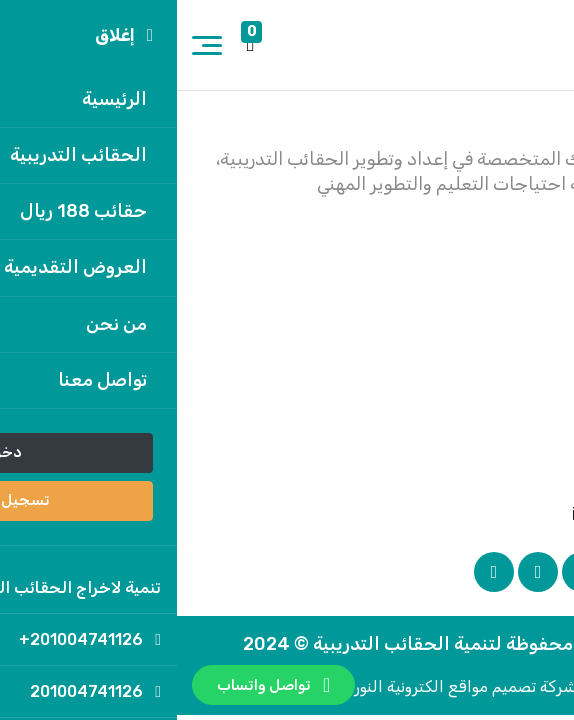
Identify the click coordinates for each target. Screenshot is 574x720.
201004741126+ (482, 444)
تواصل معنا (496, 333)
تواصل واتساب (96, 685)
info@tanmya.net (477, 514)
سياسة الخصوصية (469, 302)
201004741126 (488, 479)
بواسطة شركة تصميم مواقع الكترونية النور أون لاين (287, 686)
